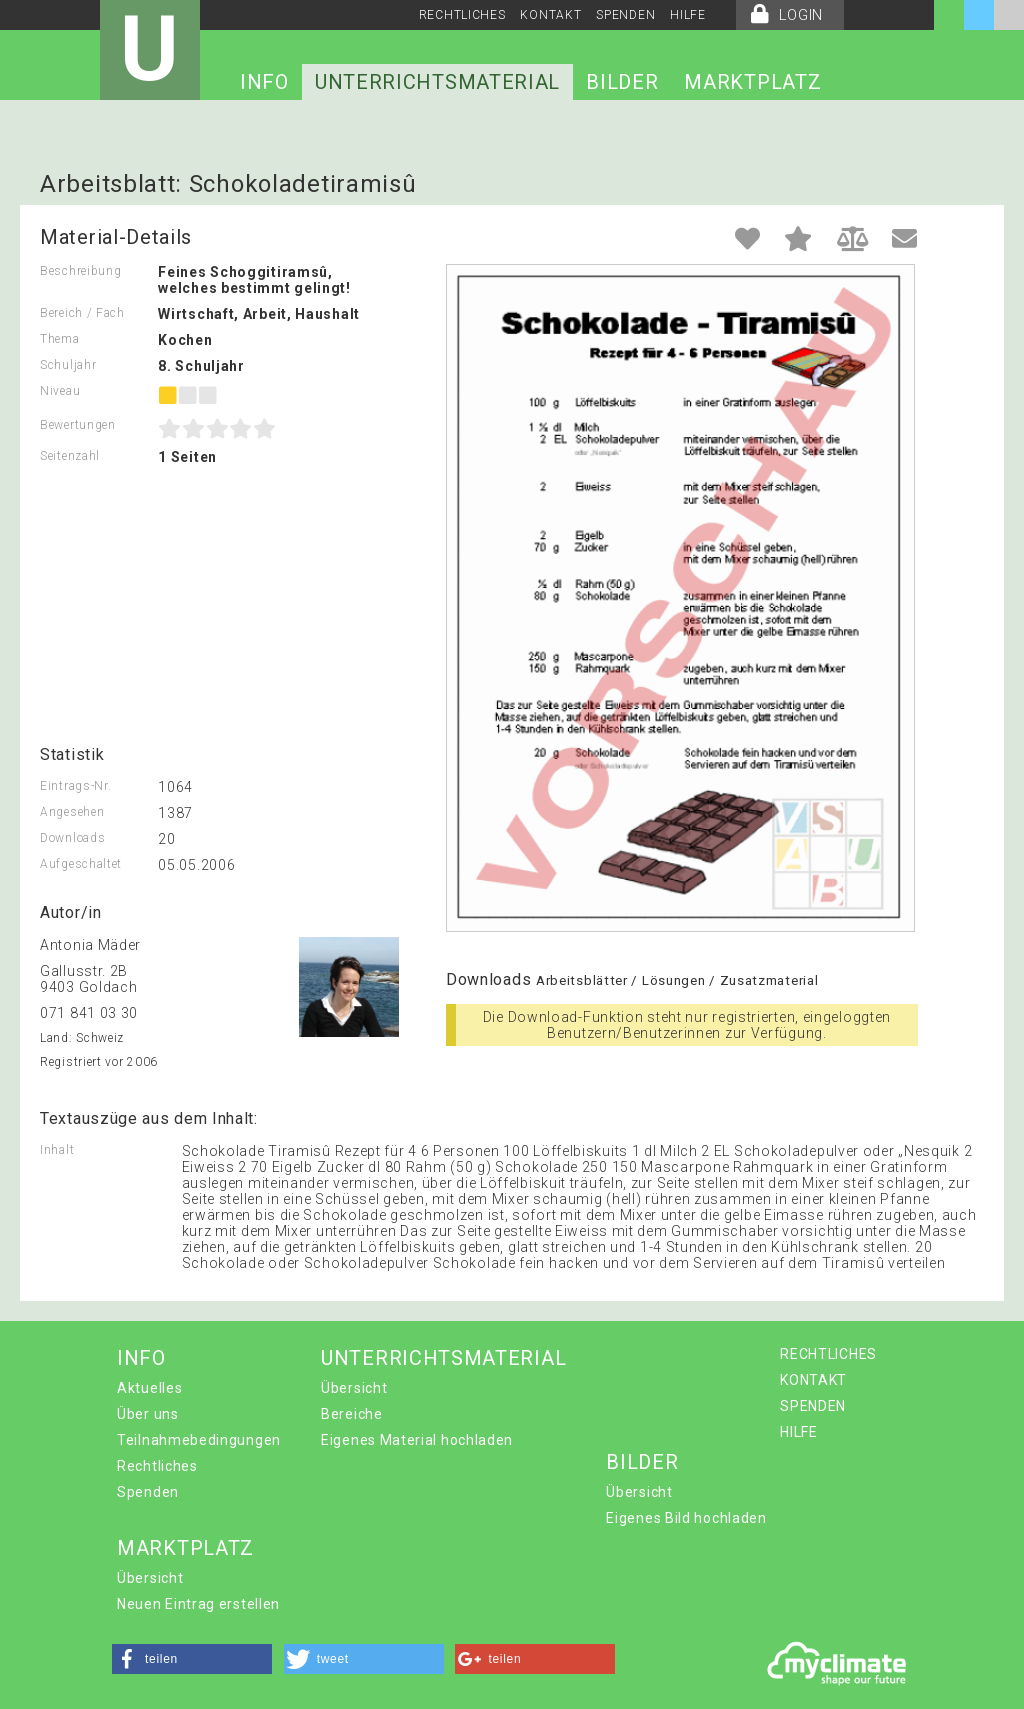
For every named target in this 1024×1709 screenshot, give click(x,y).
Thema (60, 339)
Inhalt (57, 1150)
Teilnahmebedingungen (199, 1440)
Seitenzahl (70, 456)
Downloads (72, 838)
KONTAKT (550, 15)
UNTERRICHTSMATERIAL (437, 82)
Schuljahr (68, 365)
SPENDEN (625, 15)
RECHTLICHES (462, 15)
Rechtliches (157, 1466)
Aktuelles (149, 1388)
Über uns (148, 1414)
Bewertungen (78, 425)
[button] (192, 1659)
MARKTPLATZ (752, 82)
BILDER (622, 82)
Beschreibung (80, 271)
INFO (264, 82)
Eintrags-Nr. (75, 786)
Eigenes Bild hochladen (686, 1518)
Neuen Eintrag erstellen (198, 1604)
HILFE (688, 15)
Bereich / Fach (82, 313)
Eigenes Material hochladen (417, 1440)
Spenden (148, 1492)
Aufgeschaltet (81, 864)
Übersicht (354, 1388)
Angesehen (72, 812)
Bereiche (352, 1414)
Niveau (60, 391)
